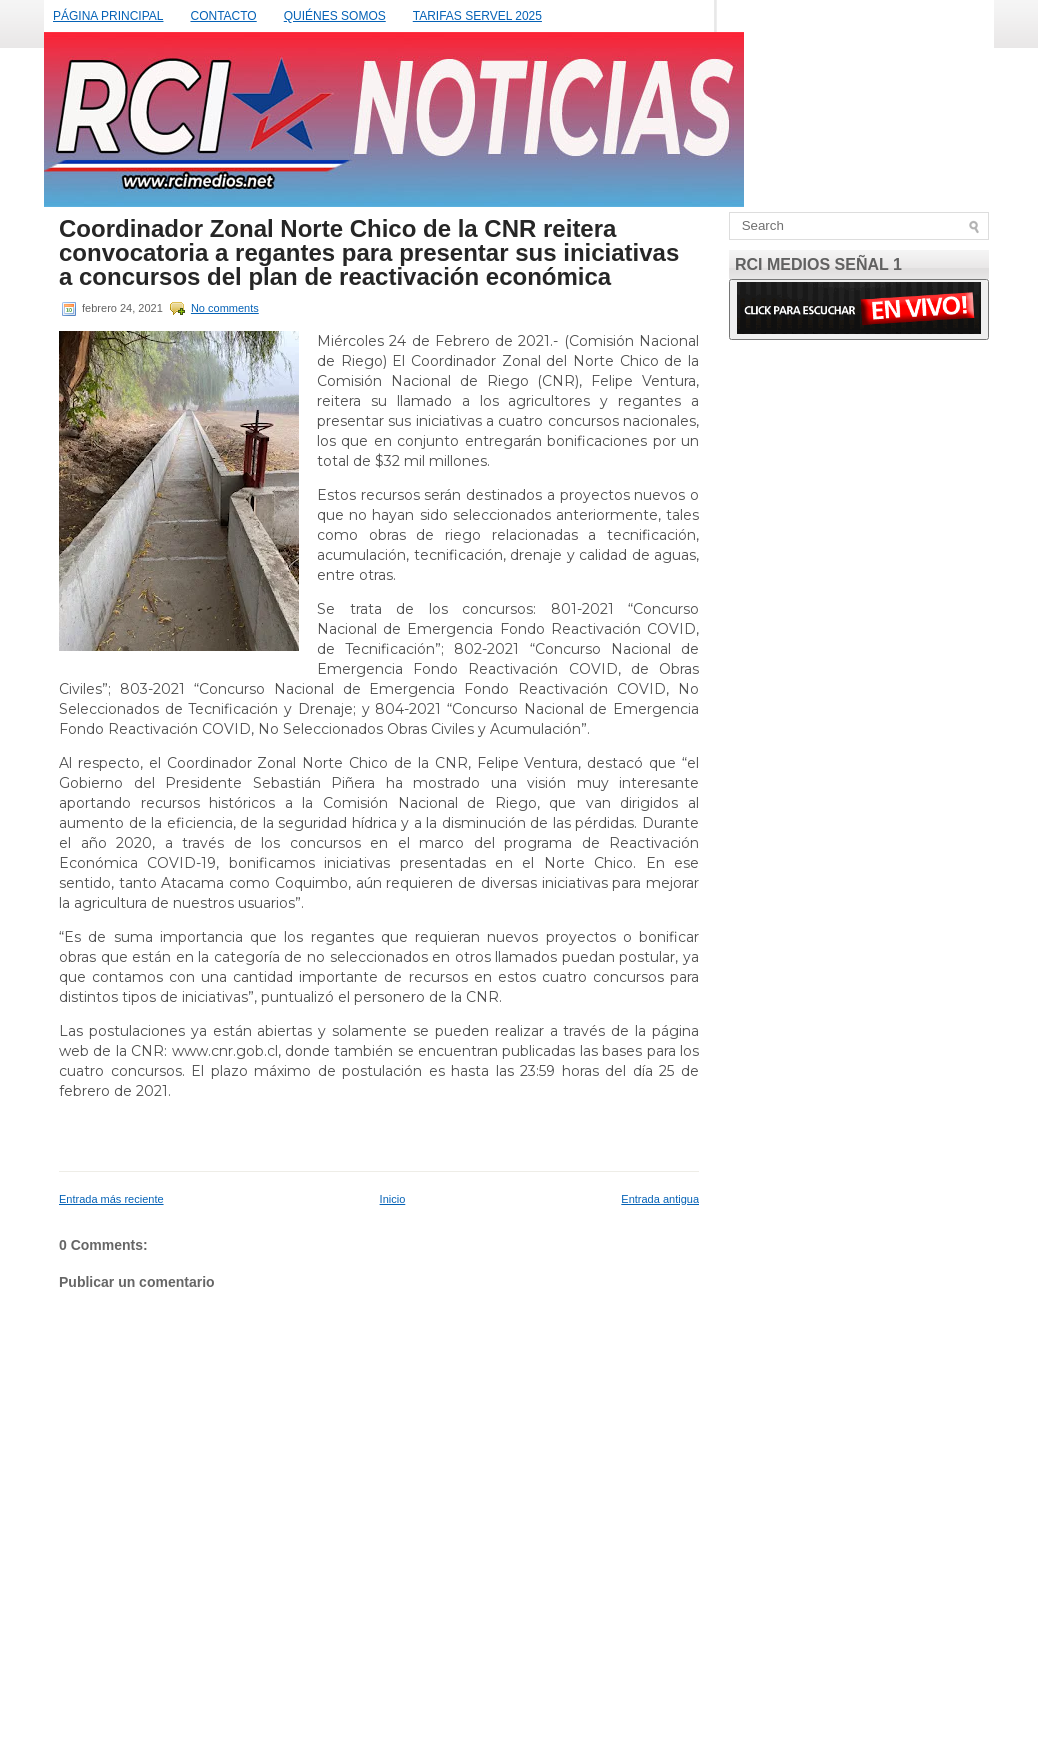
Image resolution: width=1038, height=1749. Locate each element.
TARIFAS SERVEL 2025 (477, 16)
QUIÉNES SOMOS (335, 16)
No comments (225, 308)
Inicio (393, 1199)
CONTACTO (223, 16)
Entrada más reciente (111, 1199)
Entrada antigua (660, 1199)
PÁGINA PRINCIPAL (108, 16)
